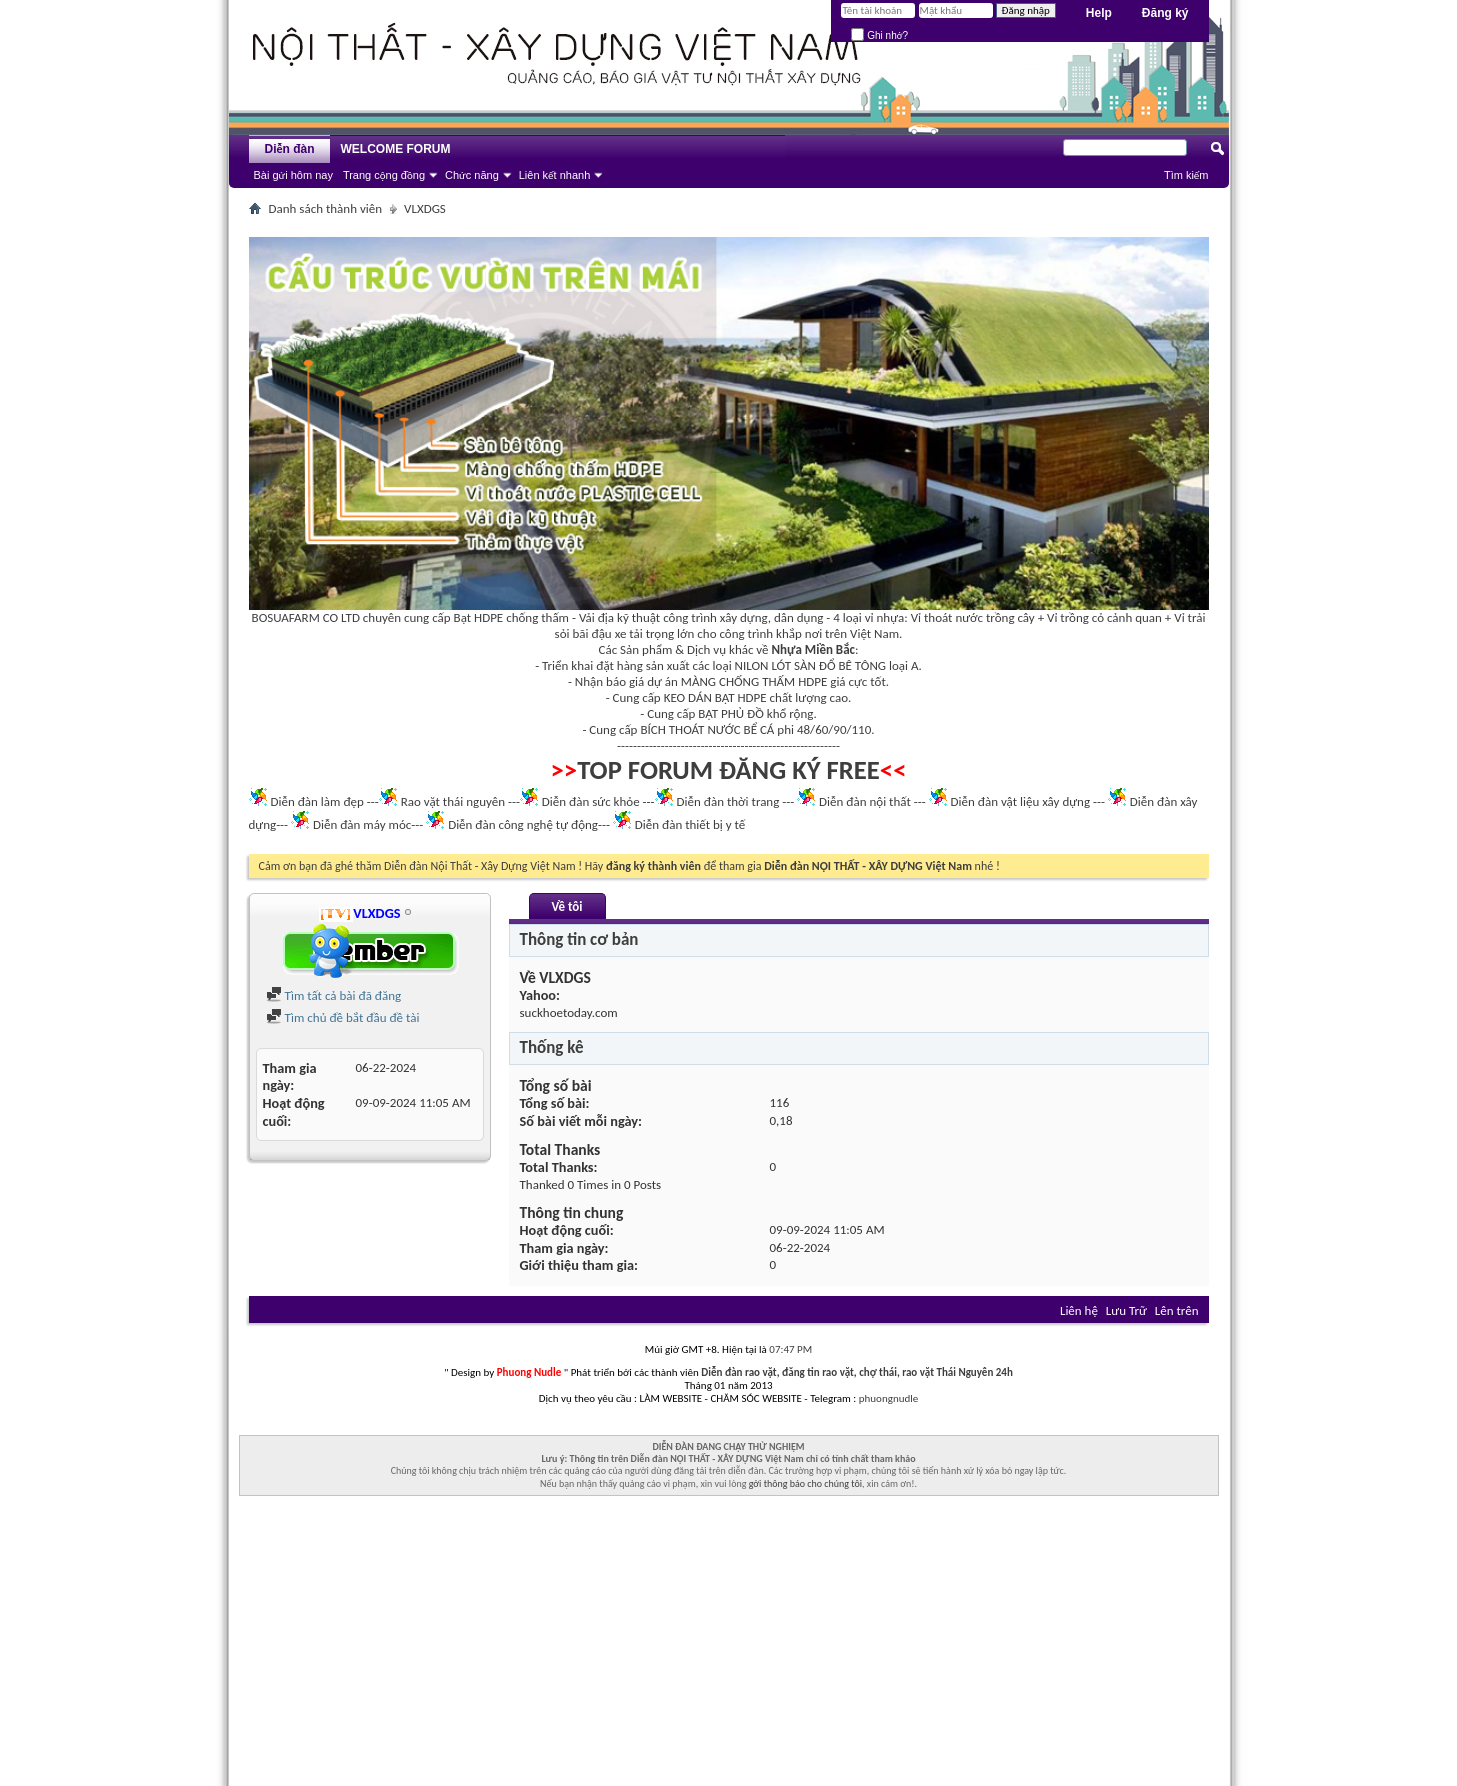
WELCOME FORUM (396, 149)
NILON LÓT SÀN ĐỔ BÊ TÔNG (810, 665)
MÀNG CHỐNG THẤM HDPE (754, 681)
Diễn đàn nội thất (865, 801)
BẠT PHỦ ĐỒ (731, 713)
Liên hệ (1079, 1310)
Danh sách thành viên (326, 208)
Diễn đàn (289, 149)
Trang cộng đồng (384, 175)
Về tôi (566, 906)
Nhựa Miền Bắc (813, 649)
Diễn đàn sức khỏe (591, 801)
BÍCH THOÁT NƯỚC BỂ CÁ (707, 729)
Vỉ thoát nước (947, 617)
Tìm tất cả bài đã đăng (334, 995)
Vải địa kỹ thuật (619, 617)
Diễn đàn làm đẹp (316, 801)
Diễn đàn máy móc (362, 824)
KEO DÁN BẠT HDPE (715, 697)
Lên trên (1177, 1310)
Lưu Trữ (1126, 1310)
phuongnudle (888, 1398)
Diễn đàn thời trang (728, 801)
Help (1099, 13)
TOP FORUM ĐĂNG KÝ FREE (728, 770)
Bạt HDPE (479, 617)
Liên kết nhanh (555, 175)
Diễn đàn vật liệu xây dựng (1021, 801)
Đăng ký (1165, 13)
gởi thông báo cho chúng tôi (805, 1483)
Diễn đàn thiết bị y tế (690, 824)
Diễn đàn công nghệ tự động (523, 824)
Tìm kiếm (1186, 175)
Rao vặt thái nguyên (453, 801)
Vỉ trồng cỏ (1075, 617)
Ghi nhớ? (879, 35)
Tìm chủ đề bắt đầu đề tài (343, 1017)
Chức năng (472, 175)
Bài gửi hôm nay (293, 175)
